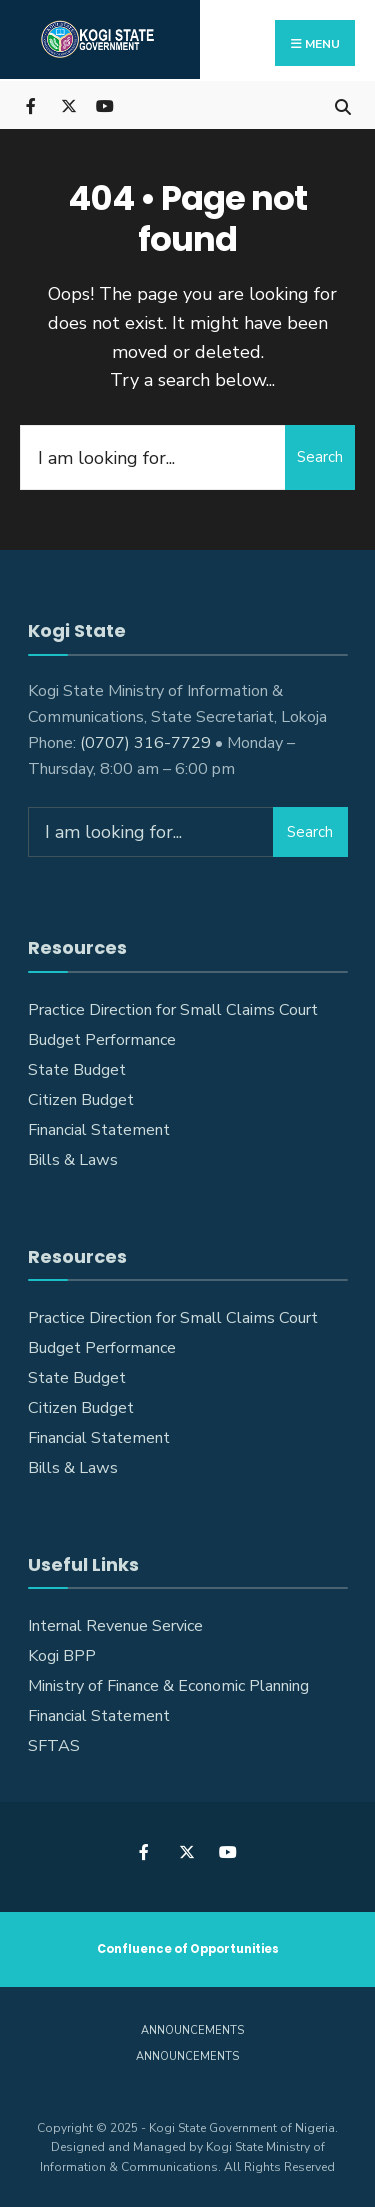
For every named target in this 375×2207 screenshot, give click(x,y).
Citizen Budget (81, 1100)
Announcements (192, 2030)
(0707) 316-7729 (145, 743)
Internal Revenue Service (115, 1626)
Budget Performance (102, 1040)
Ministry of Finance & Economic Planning (168, 1686)
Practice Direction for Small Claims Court (173, 1010)
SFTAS (54, 1746)
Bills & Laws (73, 1160)
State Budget (77, 1070)
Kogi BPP (62, 1656)
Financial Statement (99, 1130)
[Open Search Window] (342, 104)
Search (320, 457)
